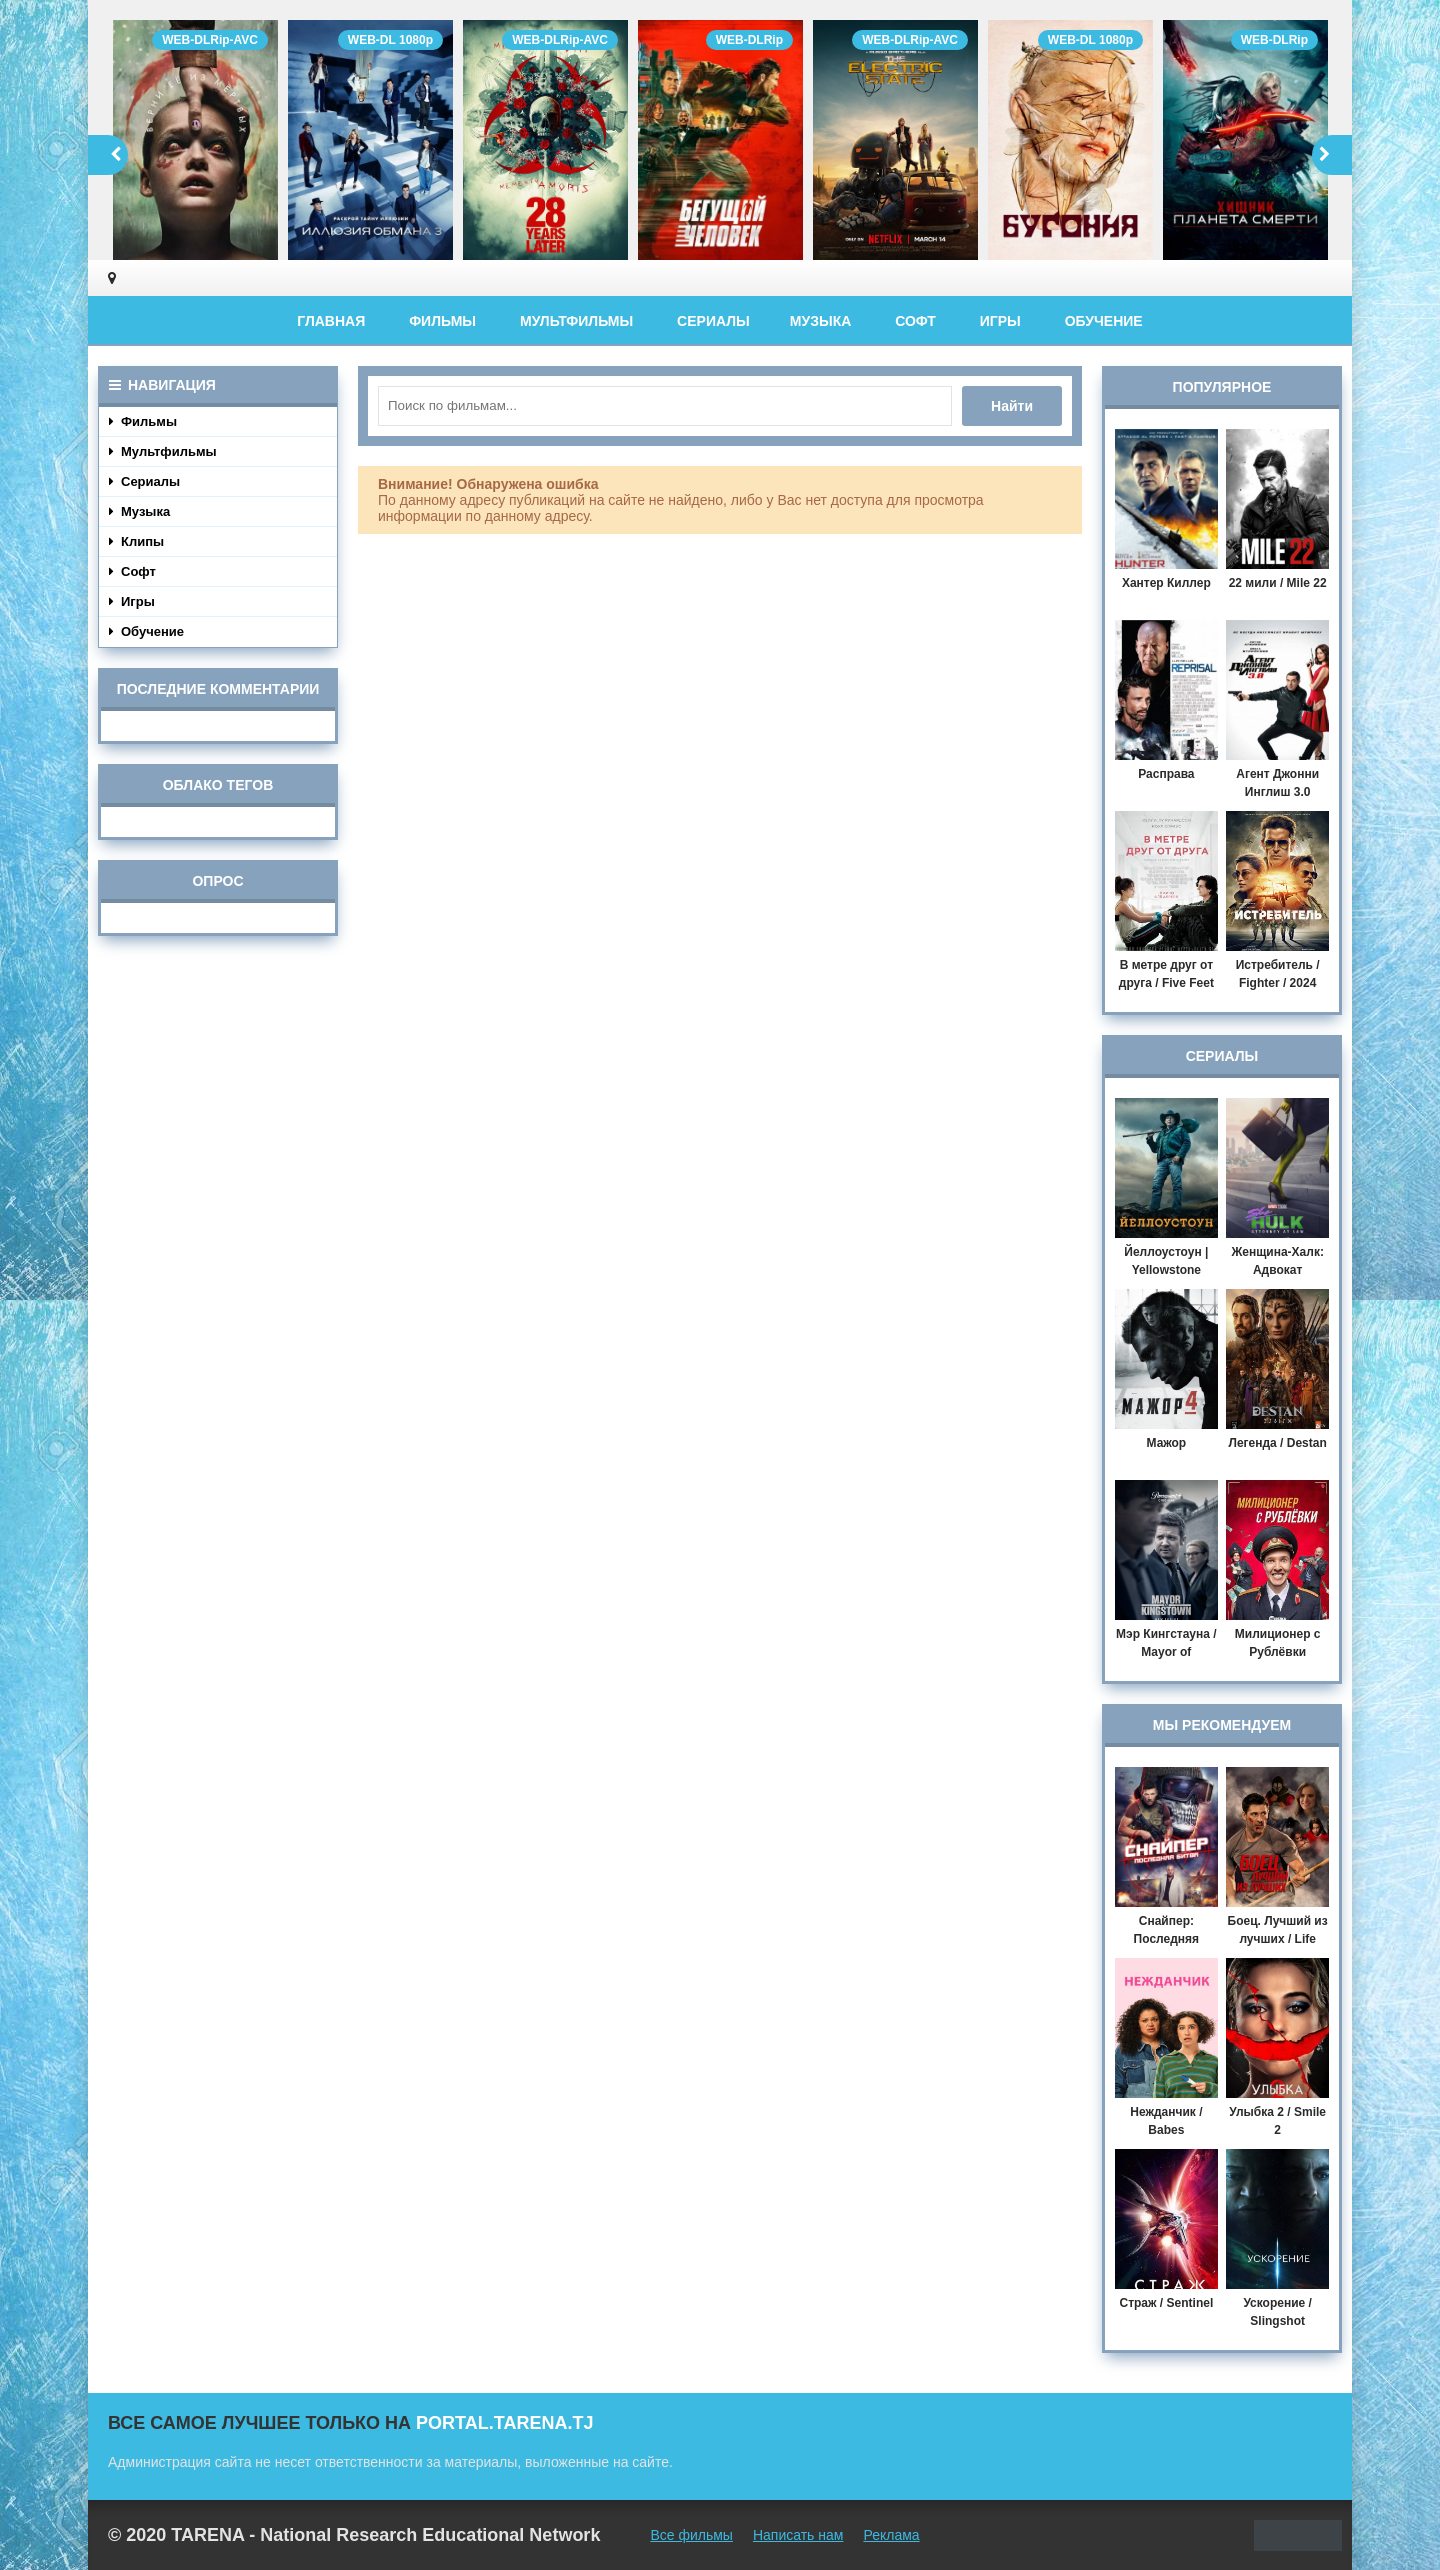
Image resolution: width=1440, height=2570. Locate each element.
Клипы (136, 541)
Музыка (821, 321)
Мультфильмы (576, 321)
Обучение (1104, 321)
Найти (1012, 406)
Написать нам (798, 2535)
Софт (915, 321)
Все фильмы (691, 2535)
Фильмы (442, 321)
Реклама (891, 2535)
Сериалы (713, 321)
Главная (331, 321)
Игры (1000, 321)
